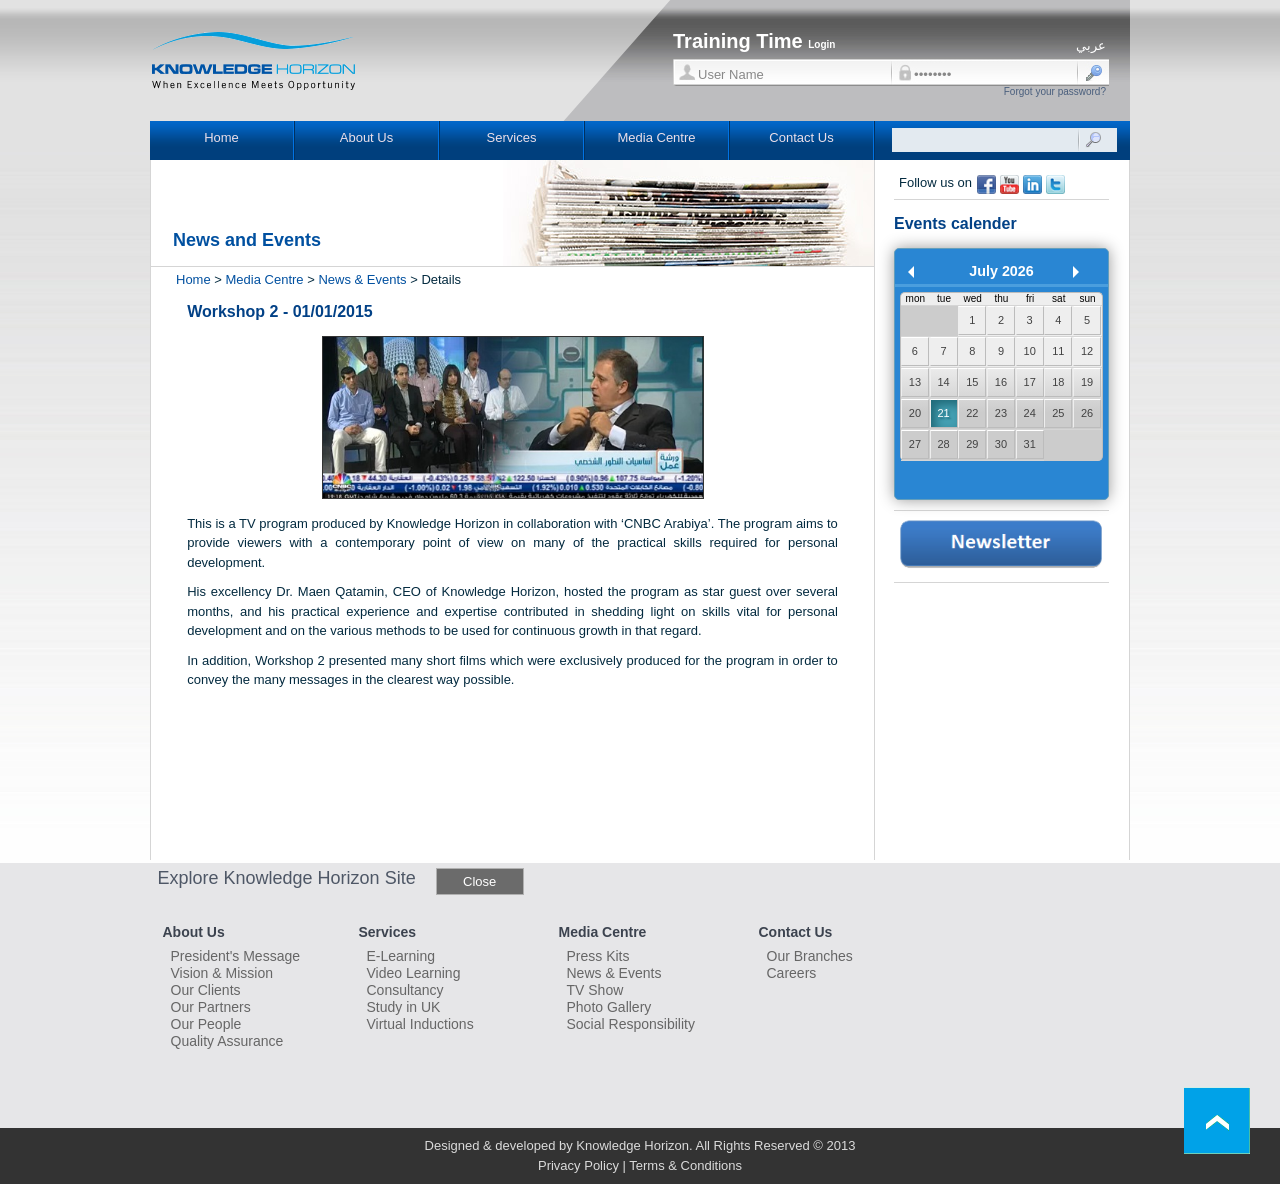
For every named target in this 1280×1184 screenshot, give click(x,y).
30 (1001, 444)
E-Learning (401, 956)
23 (1001, 413)
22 (972, 413)
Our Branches (810, 956)
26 (1087, 413)
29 (972, 444)
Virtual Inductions (420, 1024)
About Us (366, 137)
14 (943, 382)
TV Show (595, 990)
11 (1058, 351)
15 (972, 382)
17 (1030, 382)
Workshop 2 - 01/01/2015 (280, 311)
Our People (206, 1024)
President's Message (236, 956)
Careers (792, 973)
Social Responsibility (631, 1024)
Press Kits (598, 956)
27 (915, 444)
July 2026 (1001, 271)
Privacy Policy (578, 1165)
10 (1030, 351)
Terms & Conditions (685, 1165)
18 (1058, 382)
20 (915, 413)
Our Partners (211, 1007)
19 (1087, 382)
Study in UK (404, 1007)
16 (1001, 382)
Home (221, 137)
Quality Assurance (227, 1041)
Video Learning (414, 973)
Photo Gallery (609, 1007)
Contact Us (801, 137)
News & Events (362, 279)
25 (1058, 413)
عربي (1091, 45)
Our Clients (206, 990)
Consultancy (405, 990)
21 (943, 413)
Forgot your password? (1055, 91)
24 (1030, 413)
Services (512, 137)
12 (1087, 351)
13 (915, 382)
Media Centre (656, 137)
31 (1030, 444)
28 (943, 444)
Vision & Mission (222, 973)
